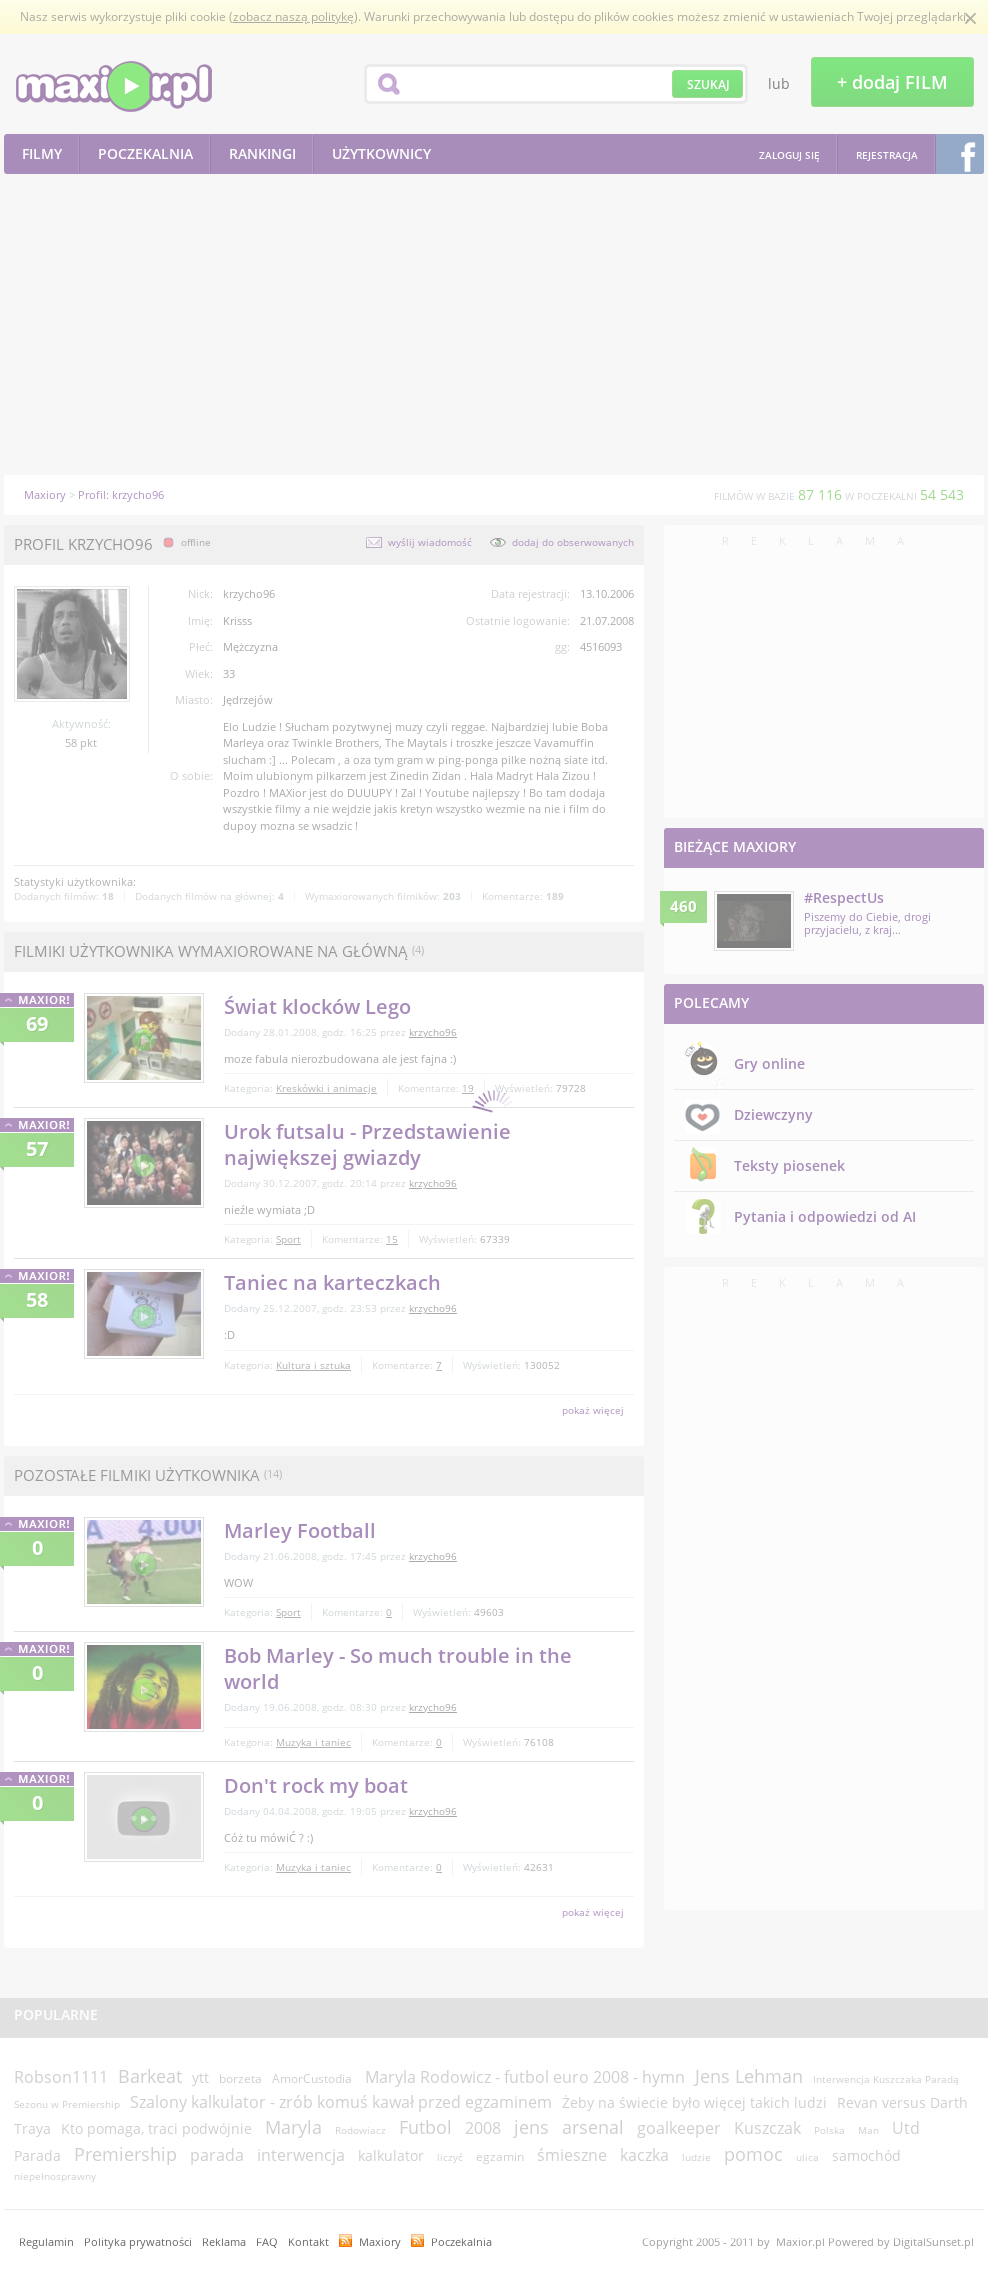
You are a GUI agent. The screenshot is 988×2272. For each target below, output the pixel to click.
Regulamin (46, 2241)
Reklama (224, 2241)
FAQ (267, 2241)
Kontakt (308, 2241)
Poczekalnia (461, 2241)
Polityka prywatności (138, 2241)
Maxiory (380, 2241)
